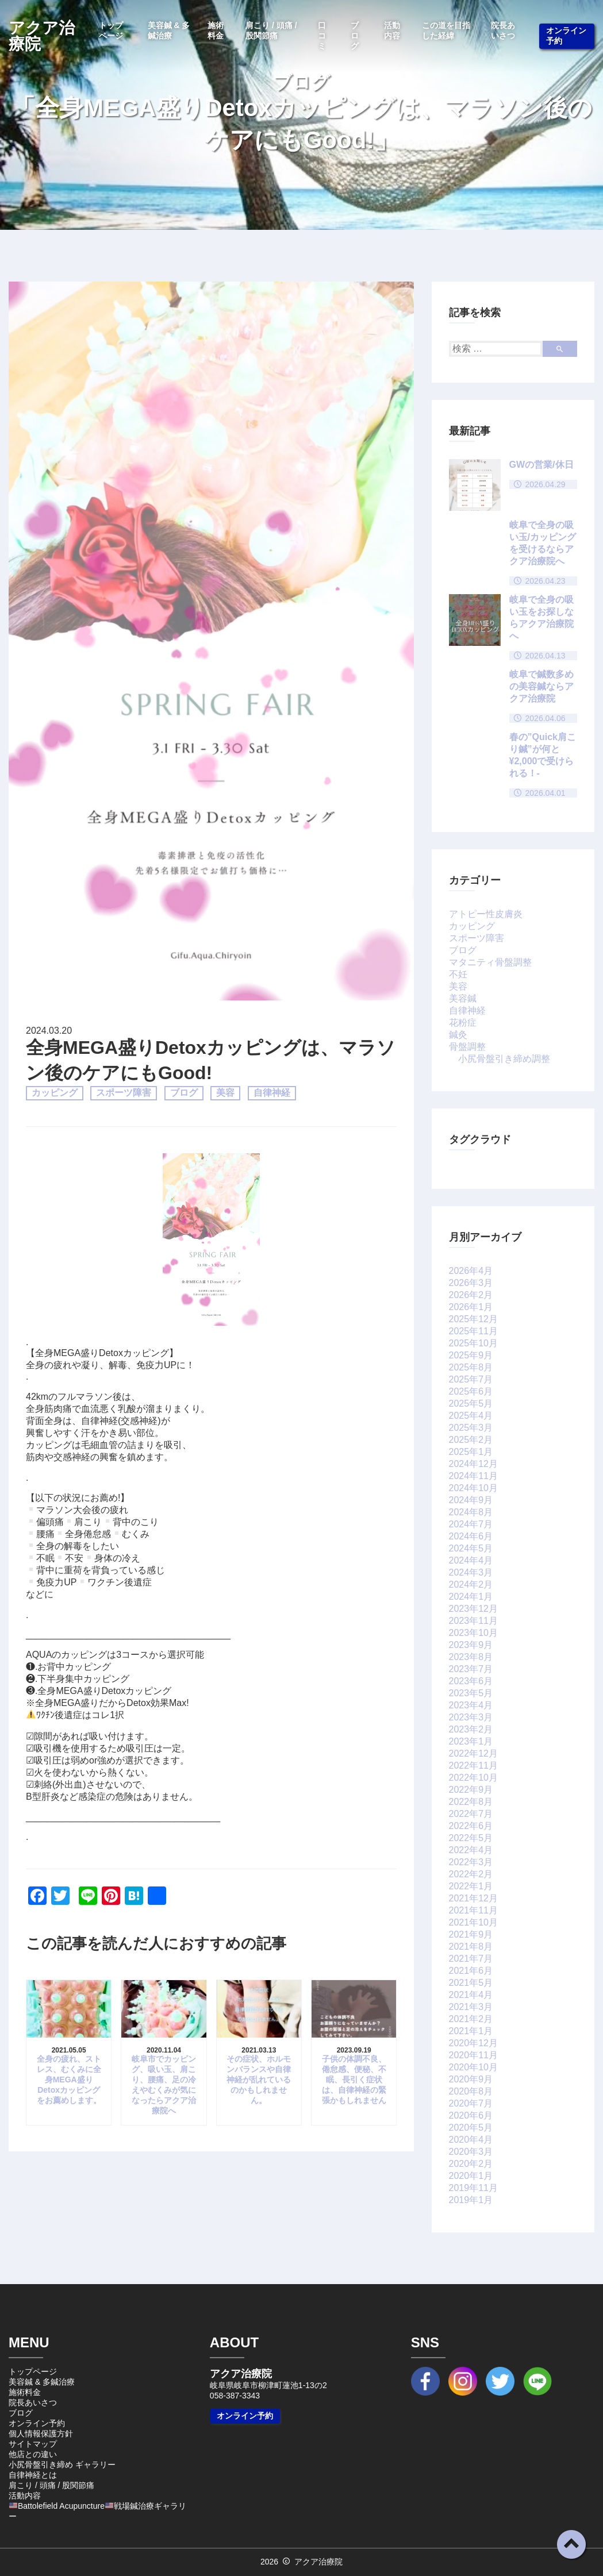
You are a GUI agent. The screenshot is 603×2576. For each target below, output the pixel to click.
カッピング (55, 1093)
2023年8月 (471, 1657)
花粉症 (463, 1022)
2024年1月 (471, 1596)
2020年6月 (471, 2115)
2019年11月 (473, 2188)
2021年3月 (471, 2007)
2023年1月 (471, 1741)
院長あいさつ (503, 30)
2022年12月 (473, 1753)
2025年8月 (471, 1367)
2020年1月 (471, 2176)
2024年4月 (471, 1560)
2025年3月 (471, 1428)
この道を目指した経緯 (446, 30)
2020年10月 (473, 2067)
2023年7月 (471, 1669)
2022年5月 (471, 1838)
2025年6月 (471, 1391)
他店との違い (33, 2454)
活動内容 (392, 30)
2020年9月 (471, 2079)
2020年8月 (471, 2091)
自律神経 (272, 1093)
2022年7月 (471, 1814)
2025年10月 (473, 1343)
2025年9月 (471, 1355)
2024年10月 (473, 1488)
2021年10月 (473, 1922)
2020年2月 (471, 2164)
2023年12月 (473, 1609)
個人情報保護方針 (41, 2433)
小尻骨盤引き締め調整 (504, 1059)
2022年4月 (471, 1850)
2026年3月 (471, 1283)
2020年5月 (471, 2127)
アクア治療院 (42, 36)
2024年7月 (471, 1524)
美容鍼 (463, 998)
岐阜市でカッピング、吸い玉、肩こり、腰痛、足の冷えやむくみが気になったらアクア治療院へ (164, 2084)
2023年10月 (473, 1633)
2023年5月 (471, 1693)
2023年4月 (471, 1705)
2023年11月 (473, 1621)
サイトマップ (33, 2443)
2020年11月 (473, 2055)
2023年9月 (471, 1645)
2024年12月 (473, 1464)
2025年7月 (471, 1379)
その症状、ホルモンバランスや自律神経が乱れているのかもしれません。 (258, 2079)
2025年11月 (473, 1331)
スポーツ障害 (123, 1093)
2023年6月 (471, 1681)
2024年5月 (471, 1548)
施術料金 (216, 30)
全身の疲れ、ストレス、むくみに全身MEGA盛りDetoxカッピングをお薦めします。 (69, 2079)
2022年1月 (471, 1886)
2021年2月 (471, 2019)
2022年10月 (473, 1777)
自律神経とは (33, 2474)
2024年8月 (471, 1512)
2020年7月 (471, 2103)
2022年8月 (471, 1802)
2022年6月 (471, 1826)
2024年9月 (471, 1500)
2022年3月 (471, 1862)
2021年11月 (473, 1910)
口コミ (322, 36)
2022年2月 (471, 1874)
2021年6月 (471, 1971)
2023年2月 (471, 1729)
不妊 (458, 974)
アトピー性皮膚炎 (486, 914)
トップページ (111, 30)
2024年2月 (471, 1584)
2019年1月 (471, 2200)
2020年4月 (471, 2139)
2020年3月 (471, 2152)
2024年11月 (473, 1476)
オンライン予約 (566, 35)
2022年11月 (473, 1765)
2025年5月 (471, 1403)
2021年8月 (471, 1946)
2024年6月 (471, 1536)
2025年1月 (471, 1452)
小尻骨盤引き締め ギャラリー (62, 2464)
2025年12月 (473, 1319)
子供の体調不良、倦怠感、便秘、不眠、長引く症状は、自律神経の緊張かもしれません (354, 2079)
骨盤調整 (467, 1047)
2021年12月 (473, 1898)
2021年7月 (471, 1958)
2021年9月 (471, 1934)
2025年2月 (471, 1440)
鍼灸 (458, 1034)
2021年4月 (471, 1995)
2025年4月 (471, 1415)
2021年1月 (471, 2031)
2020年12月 (473, 2043)
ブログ (355, 36)
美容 (225, 1093)
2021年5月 (471, 1983)
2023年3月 (471, 1717)
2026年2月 (471, 1295)
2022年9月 (471, 1790)
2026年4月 (471, 1271)
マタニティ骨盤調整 (490, 962)
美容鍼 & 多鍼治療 (169, 30)
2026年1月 (471, 1307)
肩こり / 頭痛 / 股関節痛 (271, 30)
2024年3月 (471, 1572)
